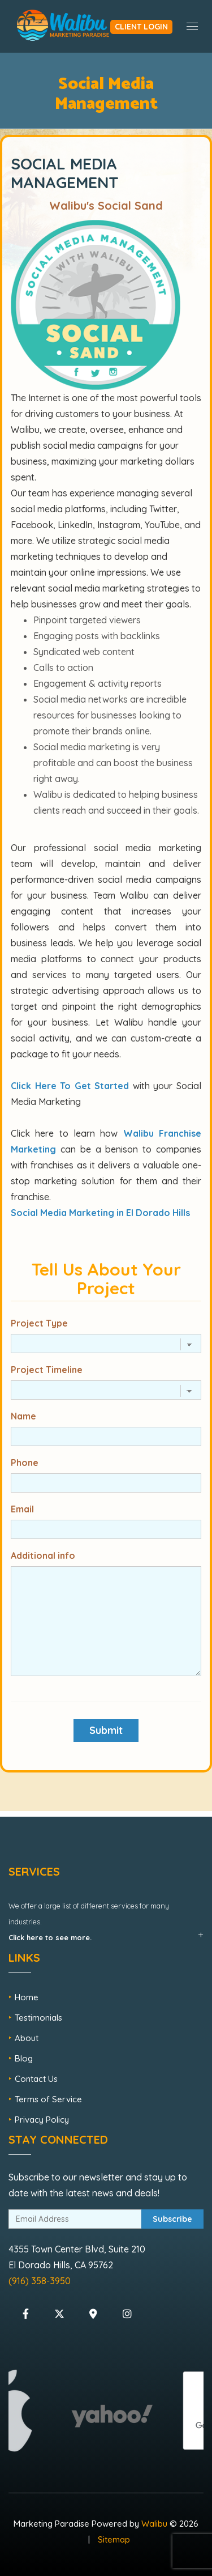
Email (22, 1509)
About (26, 2038)
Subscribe (172, 2219)
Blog (24, 2058)
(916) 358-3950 (39, 2280)
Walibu (154, 2523)
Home (26, 1997)
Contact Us (36, 2078)
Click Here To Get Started (70, 1085)
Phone (24, 1462)
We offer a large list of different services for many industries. (88, 1921)
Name (23, 1416)
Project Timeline (47, 1369)
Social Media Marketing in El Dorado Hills (100, 1212)
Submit (106, 1730)
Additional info (43, 1555)
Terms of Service (48, 2099)
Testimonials (38, 2017)
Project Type (39, 1323)
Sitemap (114, 2539)
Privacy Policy (42, 2119)
